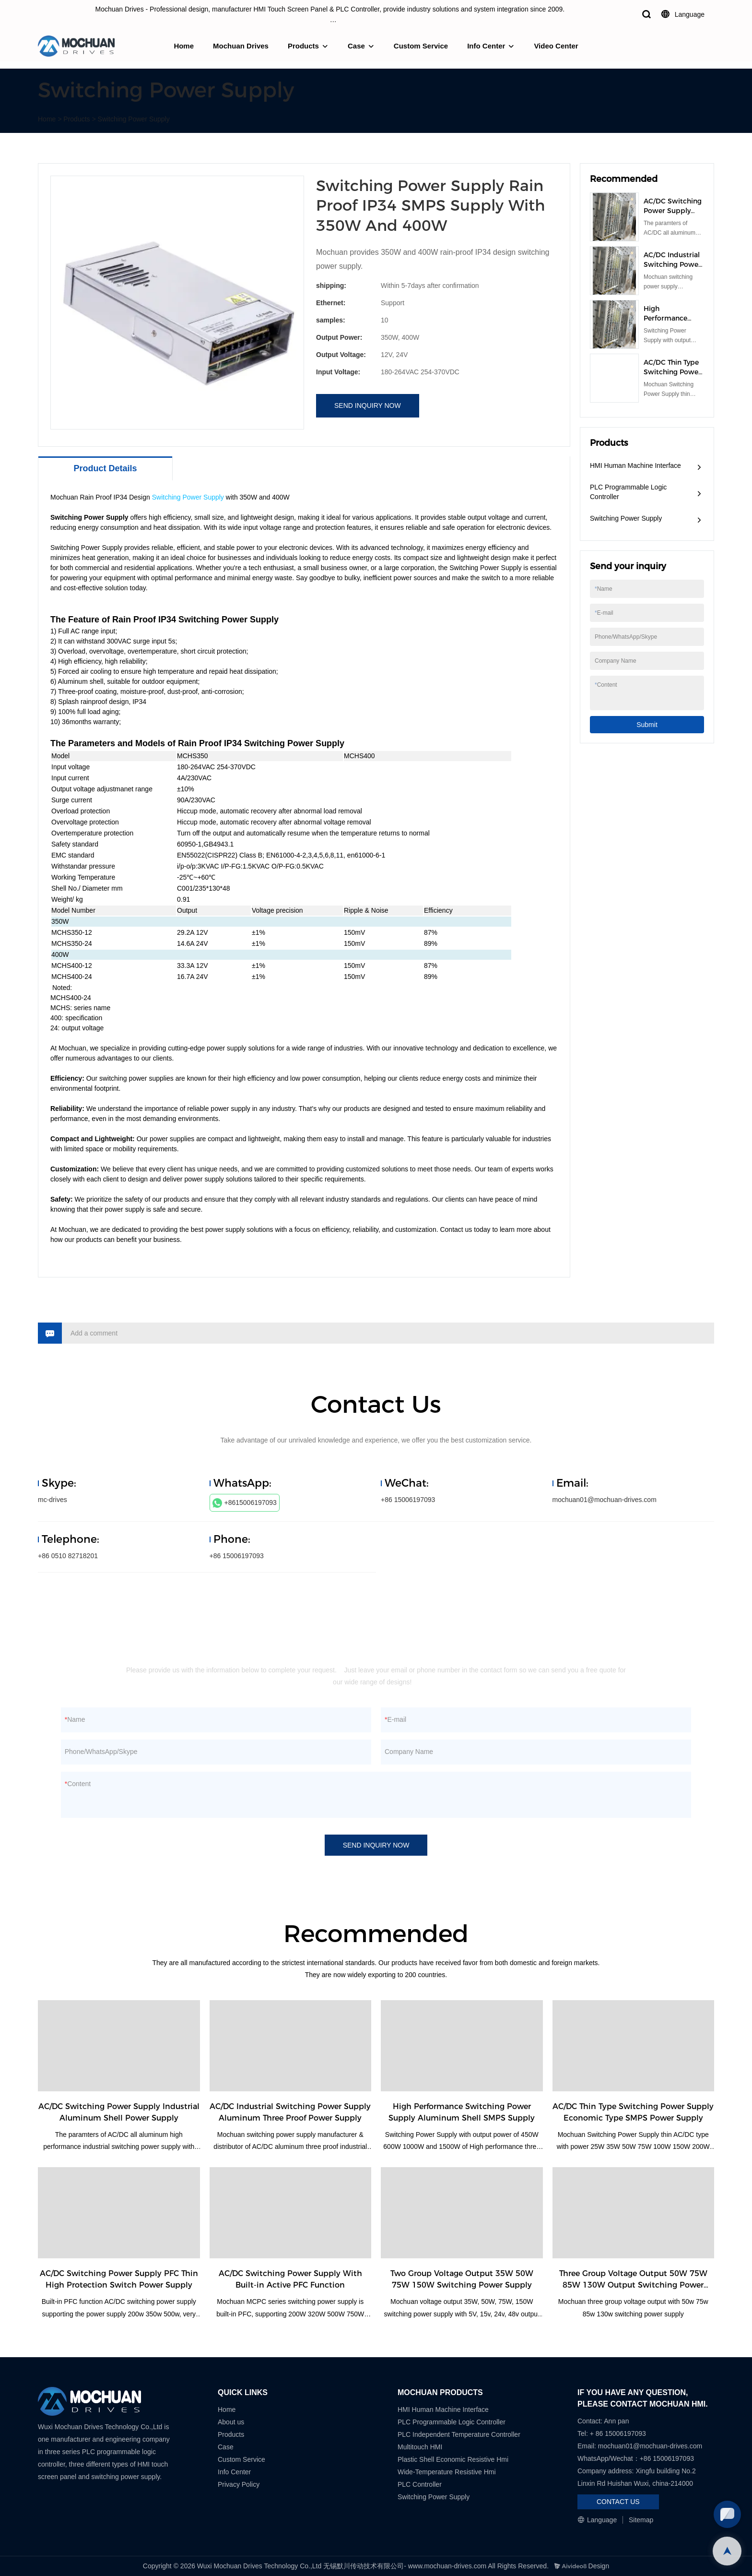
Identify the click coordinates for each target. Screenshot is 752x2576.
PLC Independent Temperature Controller (459, 2434)
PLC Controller (420, 2484)
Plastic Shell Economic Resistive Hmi (453, 2459)
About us (231, 2422)
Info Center (486, 46)
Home (184, 46)
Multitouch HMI (420, 2447)
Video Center (556, 46)
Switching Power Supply (134, 119)
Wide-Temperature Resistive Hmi (448, 2472)
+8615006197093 (244, 1503)
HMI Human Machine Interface (635, 465)
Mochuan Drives (241, 46)
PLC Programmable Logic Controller (628, 492)
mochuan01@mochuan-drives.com (604, 1499)
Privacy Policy (238, 2484)
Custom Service (421, 46)
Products (303, 46)
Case (356, 46)
